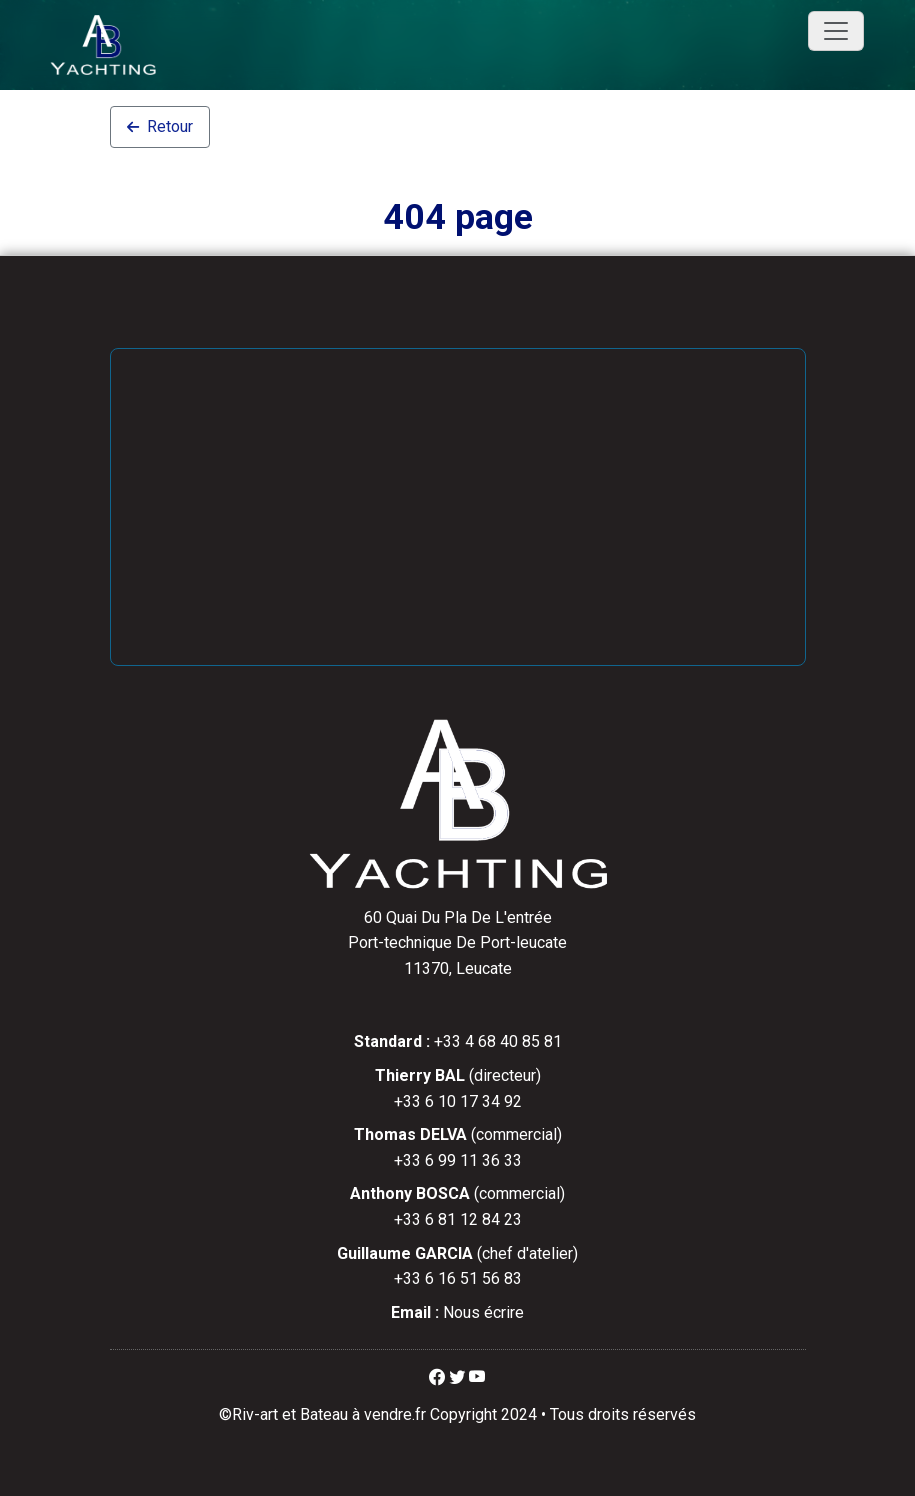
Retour (160, 126)
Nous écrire (483, 1312)
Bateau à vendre (356, 1414)
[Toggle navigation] (836, 31)
